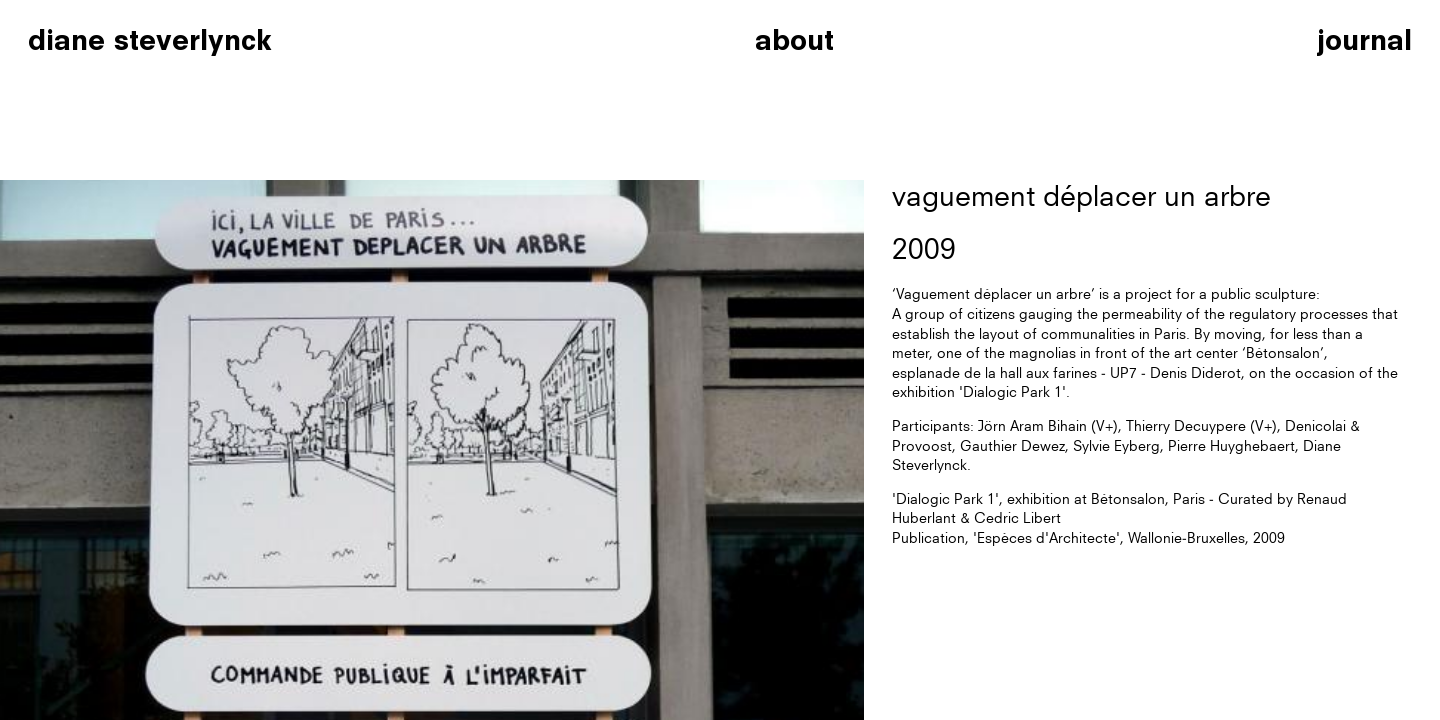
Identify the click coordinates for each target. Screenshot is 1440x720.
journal (1364, 40)
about (794, 40)
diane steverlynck (150, 40)
